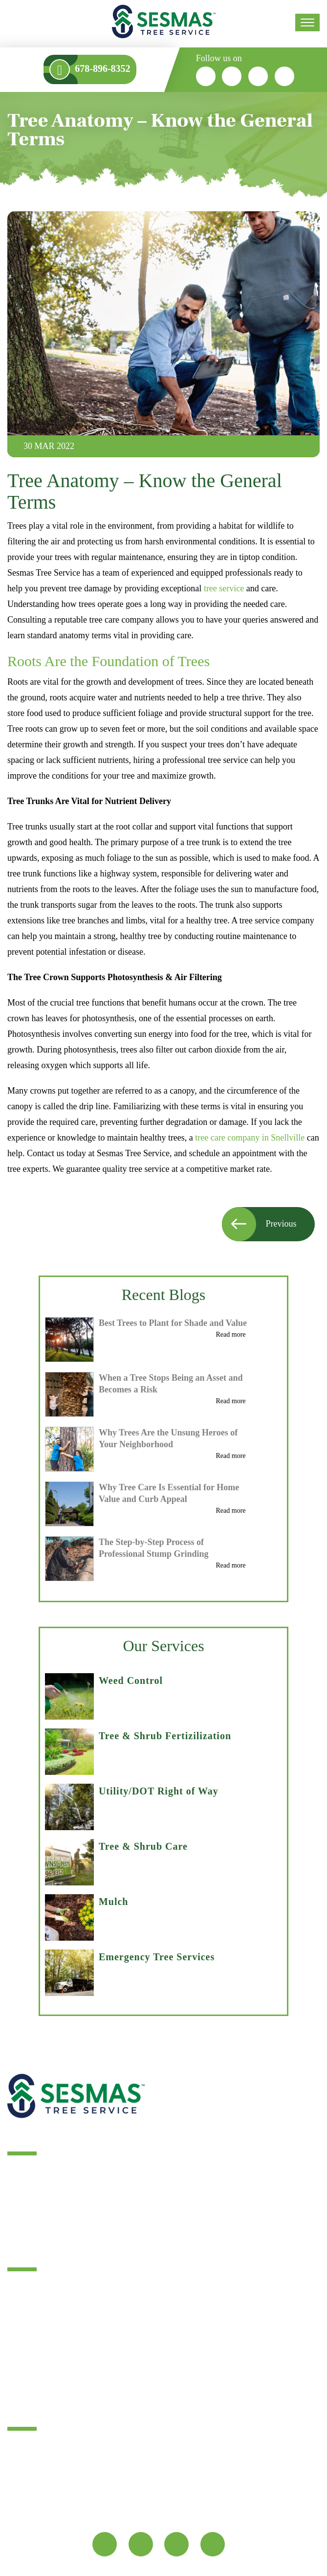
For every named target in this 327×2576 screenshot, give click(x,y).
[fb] (206, 76)
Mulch (114, 1901)
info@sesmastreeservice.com (63, 2478)
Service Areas (32, 2336)
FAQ (15, 2383)
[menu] (307, 22)
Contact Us (27, 2352)
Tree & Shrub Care (143, 1846)
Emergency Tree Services (157, 1956)
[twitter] (232, 76)
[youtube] (285, 76)
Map (21, 2512)
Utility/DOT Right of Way (158, 1791)
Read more (231, 1334)
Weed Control (131, 1680)
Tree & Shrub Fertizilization (165, 1735)
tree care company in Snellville (250, 1137)
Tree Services (31, 2289)
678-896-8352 (147, 2478)
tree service (225, 588)
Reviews (22, 2320)
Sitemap (21, 2367)
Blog (15, 2305)
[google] (258, 76)
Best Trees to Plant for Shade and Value (173, 1323)
